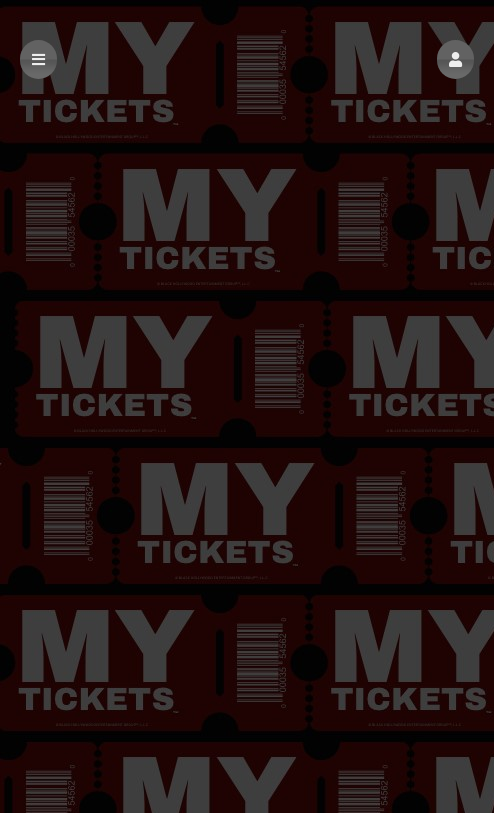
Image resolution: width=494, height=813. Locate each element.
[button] (455, 59)
